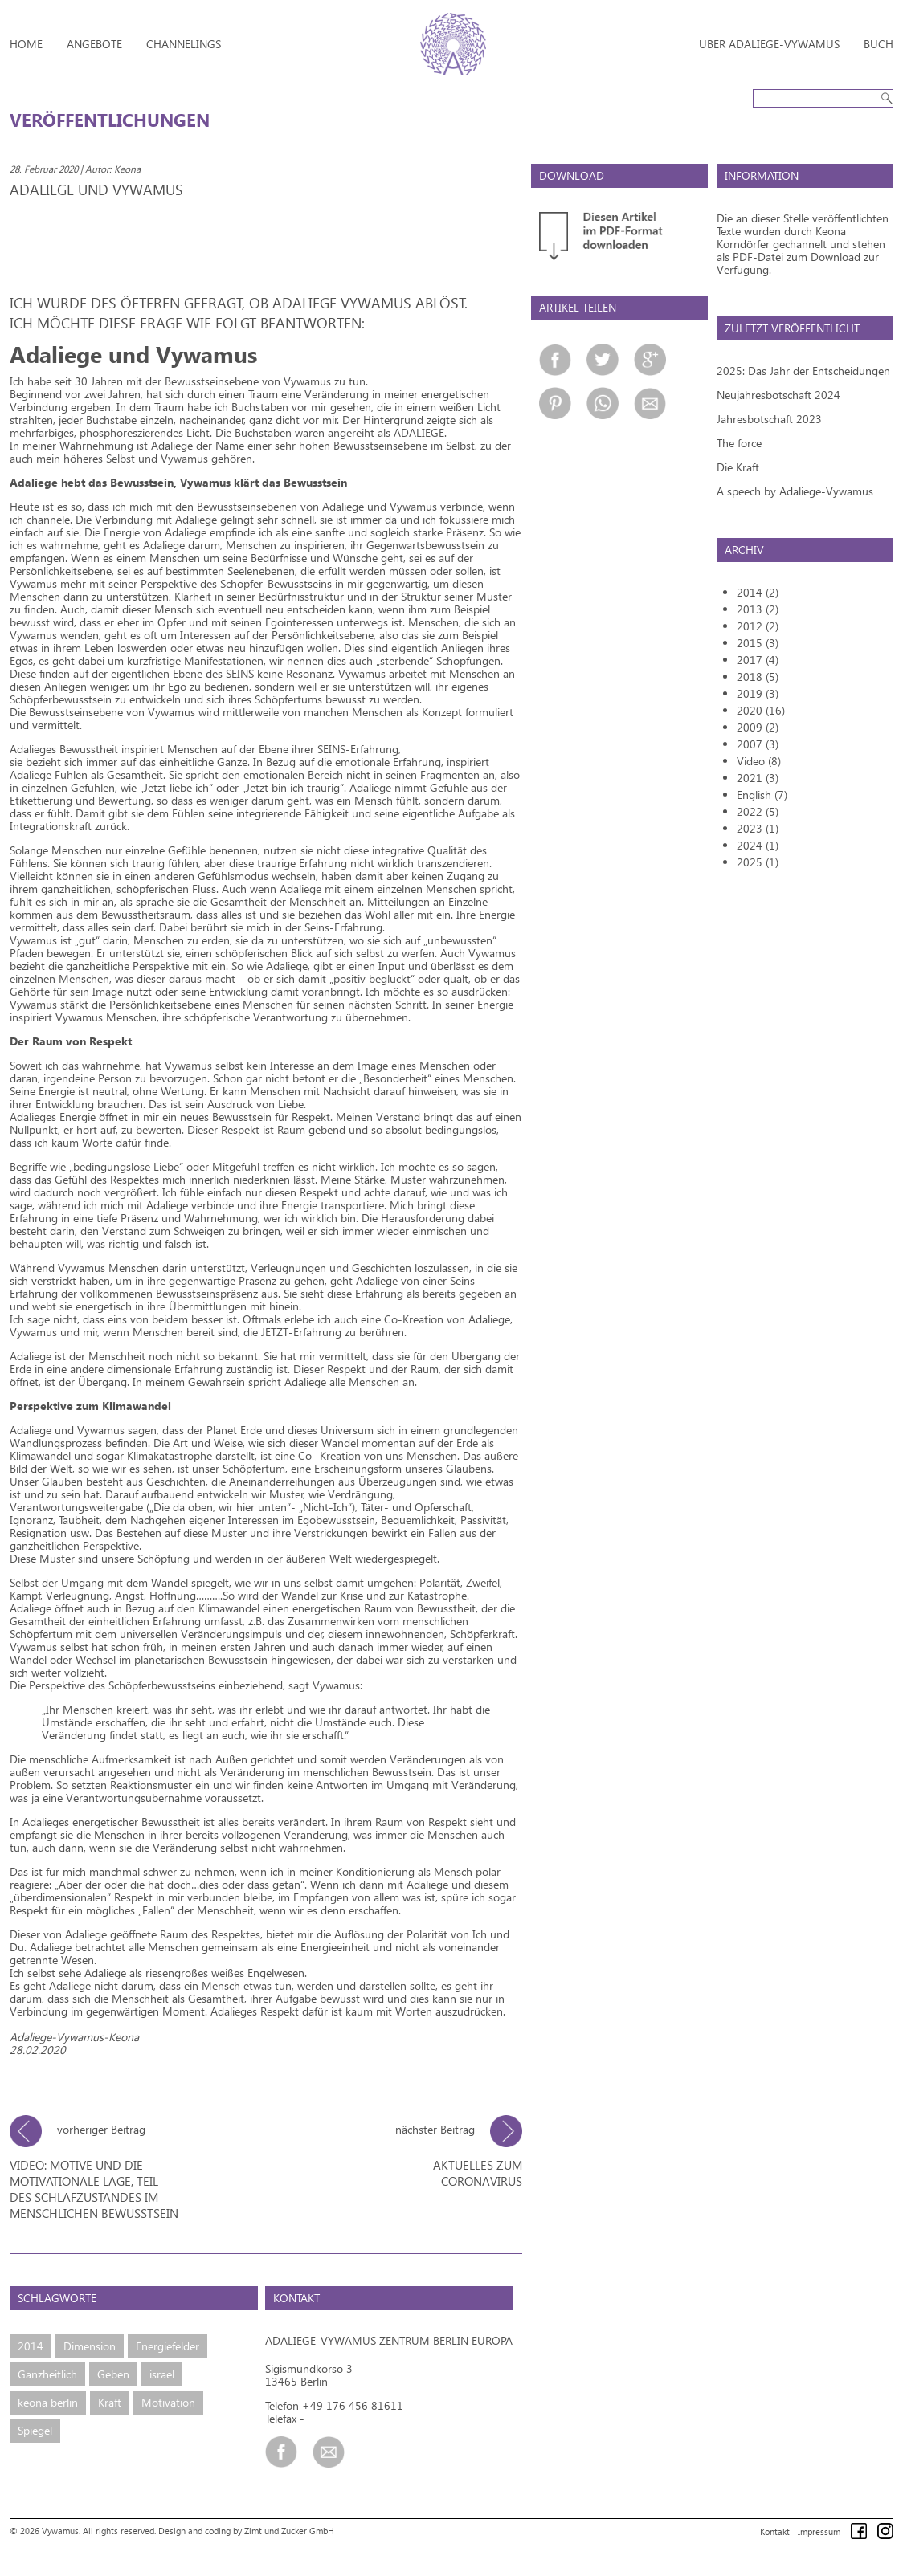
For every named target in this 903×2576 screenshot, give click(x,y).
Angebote (94, 43)
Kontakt (775, 2531)
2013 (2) (757, 609)
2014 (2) (757, 592)
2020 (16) (761, 710)
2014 (30, 2346)
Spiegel (35, 2430)
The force (739, 442)
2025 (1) (757, 862)
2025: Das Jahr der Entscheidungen (803, 370)
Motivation (168, 2402)
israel (161, 2374)
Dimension (89, 2346)
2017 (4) (757, 659)
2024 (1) (757, 845)
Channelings (183, 43)
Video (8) (759, 760)
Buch (878, 43)
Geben (113, 2374)
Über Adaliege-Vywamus (769, 43)
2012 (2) (757, 626)
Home (26, 43)
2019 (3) (757, 693)
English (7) (762, 794)
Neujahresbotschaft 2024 (778, 394)
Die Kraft (738, 467)
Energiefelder (167, 2346)
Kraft (109, 2402)
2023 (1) (757, 828)
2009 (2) (757, 727)
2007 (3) (757, 744)
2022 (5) (757, 811)
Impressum (819, 2531)
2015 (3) (757, 642)
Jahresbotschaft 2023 (769, 418)
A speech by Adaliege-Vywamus (795, 491)
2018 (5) (757, 676)
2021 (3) (757, 777)
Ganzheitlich (47, 2374)
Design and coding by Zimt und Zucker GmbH (246, 2530)
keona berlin (48, 2402)
